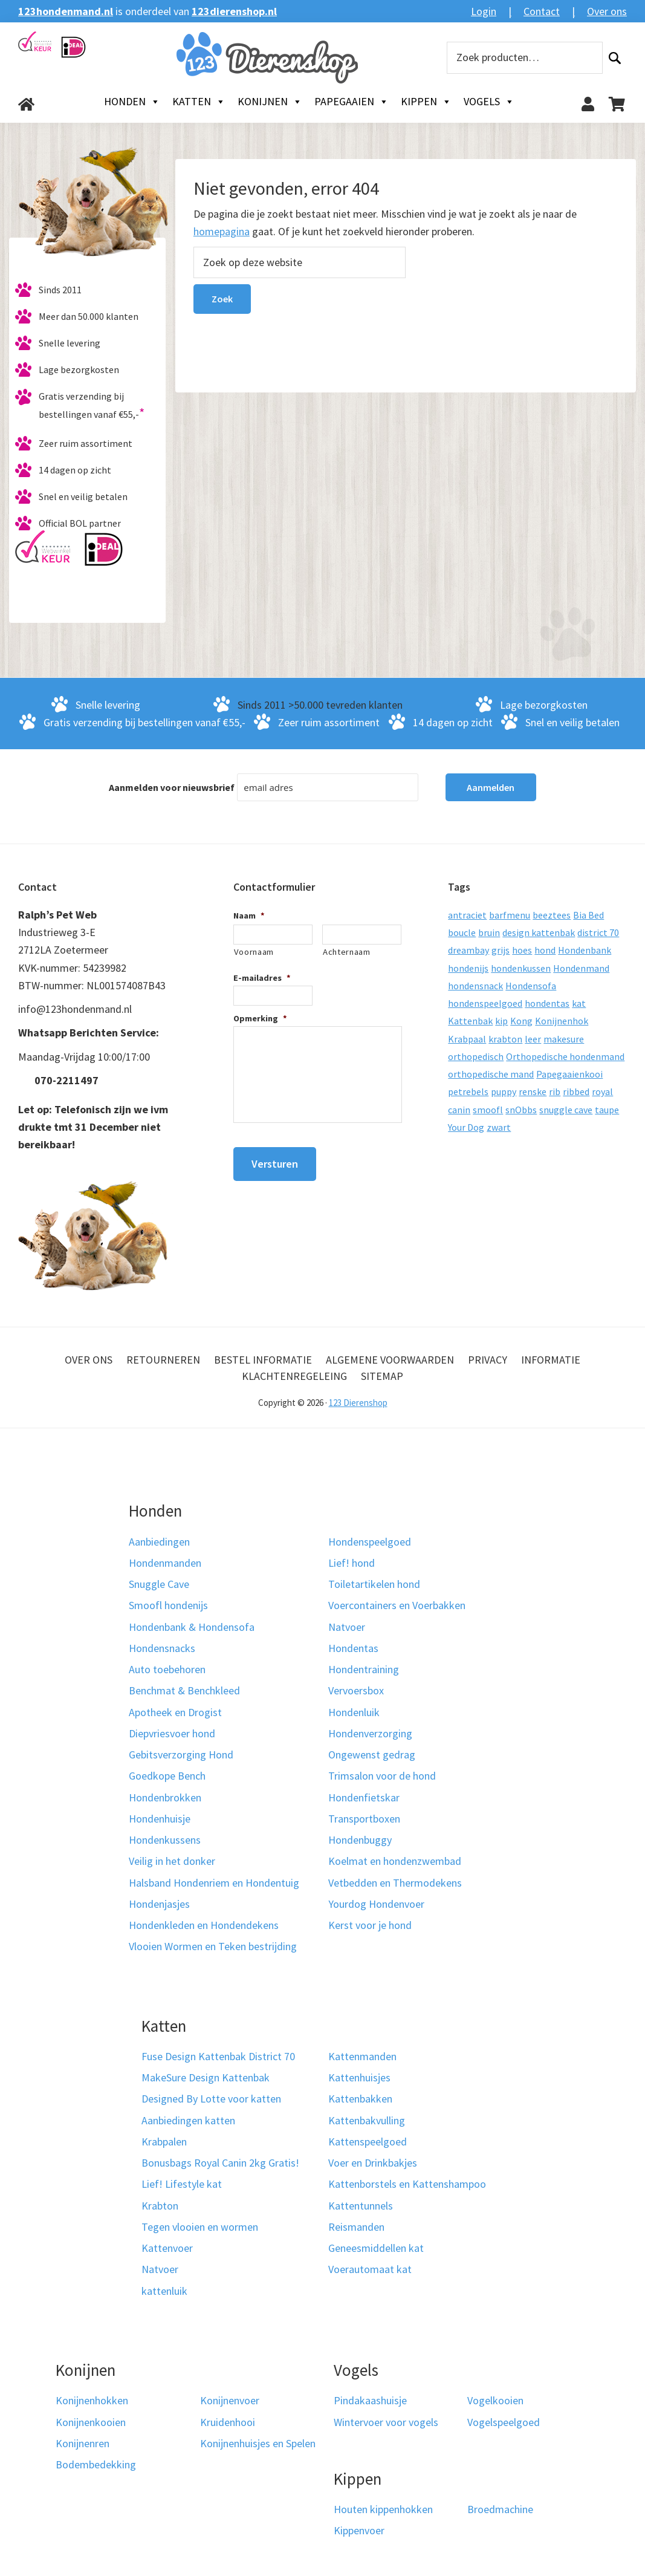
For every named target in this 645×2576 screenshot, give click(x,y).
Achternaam (347, 951)
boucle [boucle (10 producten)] (462, 932)
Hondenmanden (165, 1563)
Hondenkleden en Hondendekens (204, 1925)
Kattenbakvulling (366, 2120)
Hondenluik (354, 1712)
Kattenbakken (360, 2099)
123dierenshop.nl (234, 11)
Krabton (159, 2206)
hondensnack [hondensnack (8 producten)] (475, 986)
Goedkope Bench (167, 1776)
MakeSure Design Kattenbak (205, 2077)
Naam (249, 915)
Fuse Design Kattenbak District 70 (218, 2056)
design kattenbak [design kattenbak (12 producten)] (538, 932)
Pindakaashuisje (370, 2400)
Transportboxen (364, 1819)
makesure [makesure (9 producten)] (563, 1039)
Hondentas (353, 1648)
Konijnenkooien (91, 2422)
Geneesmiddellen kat (376, 2248)
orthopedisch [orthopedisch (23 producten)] (476, 1056)
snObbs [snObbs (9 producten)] (521, 1110)
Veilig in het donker (172, 1861)
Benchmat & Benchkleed (184, 1690)
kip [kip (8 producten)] (501, 1021)
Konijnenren (82, 2443)
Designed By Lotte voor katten (211, 2099)
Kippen (426, 101)
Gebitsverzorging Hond (181, 1754)
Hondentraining (363, 1669)
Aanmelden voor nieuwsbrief (172, 787)
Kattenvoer (167, 2248)
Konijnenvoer (229, 2400)
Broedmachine (500, 2509)
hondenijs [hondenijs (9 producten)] (468, 968)
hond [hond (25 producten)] (545, 950)
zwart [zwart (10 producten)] (499, 1127)
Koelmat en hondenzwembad (394, 1861)
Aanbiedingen (159, 1542)
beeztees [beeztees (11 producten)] (552, 915)
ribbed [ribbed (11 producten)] (576, 1091)
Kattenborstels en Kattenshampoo (407, 2184)
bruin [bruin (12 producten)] (489, 932)
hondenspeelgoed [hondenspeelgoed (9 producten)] (485, 1003)
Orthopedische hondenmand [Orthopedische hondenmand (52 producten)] (565, 1056)
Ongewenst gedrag (371, 1754)
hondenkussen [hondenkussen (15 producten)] (521, 968)
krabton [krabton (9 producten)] (505, 1039)
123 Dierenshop (358, 1402)
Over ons (607, 11)
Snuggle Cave (159, 1584)
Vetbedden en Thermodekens (395, 1883)
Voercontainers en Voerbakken (396, 1605)
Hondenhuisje (159, 1819)
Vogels (489, 101)
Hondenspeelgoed (369, 1542)
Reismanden (356, 2227)
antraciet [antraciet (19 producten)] (467, 915)
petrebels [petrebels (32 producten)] (468, 1091)
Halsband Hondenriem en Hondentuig (214, 1883)
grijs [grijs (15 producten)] (500, 950)
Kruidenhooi (227, 2422)
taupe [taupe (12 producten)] (607, 1110)
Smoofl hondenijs (168, 1605)
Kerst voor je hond (370, 1925)
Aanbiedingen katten (188, 2120)
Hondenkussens (165, 1840)
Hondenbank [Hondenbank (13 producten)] (584, 950)
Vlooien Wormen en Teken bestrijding (213, 1946)
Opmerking (260, 1018)
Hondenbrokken (165, 1797)
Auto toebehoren (167, 1669)
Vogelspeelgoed (503, 2422)
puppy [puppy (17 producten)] (503, 1091)
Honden (132, 101)
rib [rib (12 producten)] (554, 1091)
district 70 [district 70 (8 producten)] (598, 932)
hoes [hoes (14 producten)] (522, 950)
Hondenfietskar (364, 1797)
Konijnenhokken (92, 2400)
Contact (541, 11)
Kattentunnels (360, 2206)
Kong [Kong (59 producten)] (521, 1021)
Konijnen (270, 101)
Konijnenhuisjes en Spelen (258, 2443)
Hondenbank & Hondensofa (191, 1627)
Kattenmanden (362, 2056)
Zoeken (615, 58)
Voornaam (254, 951)
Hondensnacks (162, 1648)
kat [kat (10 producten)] (579, 1003)
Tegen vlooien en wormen (199, 2227)
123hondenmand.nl (65, 11)
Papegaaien (351, 101)
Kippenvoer (359, 2530)
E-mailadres (262, 977)
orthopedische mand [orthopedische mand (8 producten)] (491, 1074)
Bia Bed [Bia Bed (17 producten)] (588, 915)
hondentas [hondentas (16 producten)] (547, 1003)
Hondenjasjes (159, 1904)
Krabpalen (164, 2141)
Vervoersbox (356, 1690)
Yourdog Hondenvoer (376, 1904)
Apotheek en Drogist (175, 1712)
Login (483, 11)
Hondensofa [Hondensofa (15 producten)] (530, 986)
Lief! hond (351, 1563)
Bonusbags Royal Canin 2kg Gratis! (220, 2163)
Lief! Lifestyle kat (181, 2184)
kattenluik (164, 2291)
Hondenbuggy (360, 1840)
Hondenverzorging (370, 1733)
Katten (198, 101)
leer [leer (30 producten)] (533, 1039)
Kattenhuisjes (359, 2077)
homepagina (221, 231)
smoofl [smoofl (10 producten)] (488, 1110)
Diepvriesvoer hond (172, 1733)
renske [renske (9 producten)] (532, 1091)
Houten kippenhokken (383, 2509)
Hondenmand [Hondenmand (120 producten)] (581, 968)
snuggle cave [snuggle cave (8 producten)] (565, 1110)
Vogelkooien (495, 2400)
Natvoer (346, 1627)
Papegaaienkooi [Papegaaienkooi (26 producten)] (569, 1074)
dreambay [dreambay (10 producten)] (468, 950)
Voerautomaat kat (370, 2269)
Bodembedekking (96, 2464)
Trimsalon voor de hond (382, 1776)
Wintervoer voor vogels (386, 2422)
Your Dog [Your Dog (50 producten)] (466, 1127)
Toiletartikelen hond (374, 1584)
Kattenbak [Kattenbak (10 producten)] (470, 1021)
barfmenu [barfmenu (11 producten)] (509, 915)
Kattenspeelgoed (367, 2141)
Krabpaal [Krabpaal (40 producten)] (467, 1039)
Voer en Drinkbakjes (372, 2163)
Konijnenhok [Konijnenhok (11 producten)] (561, 1021)
